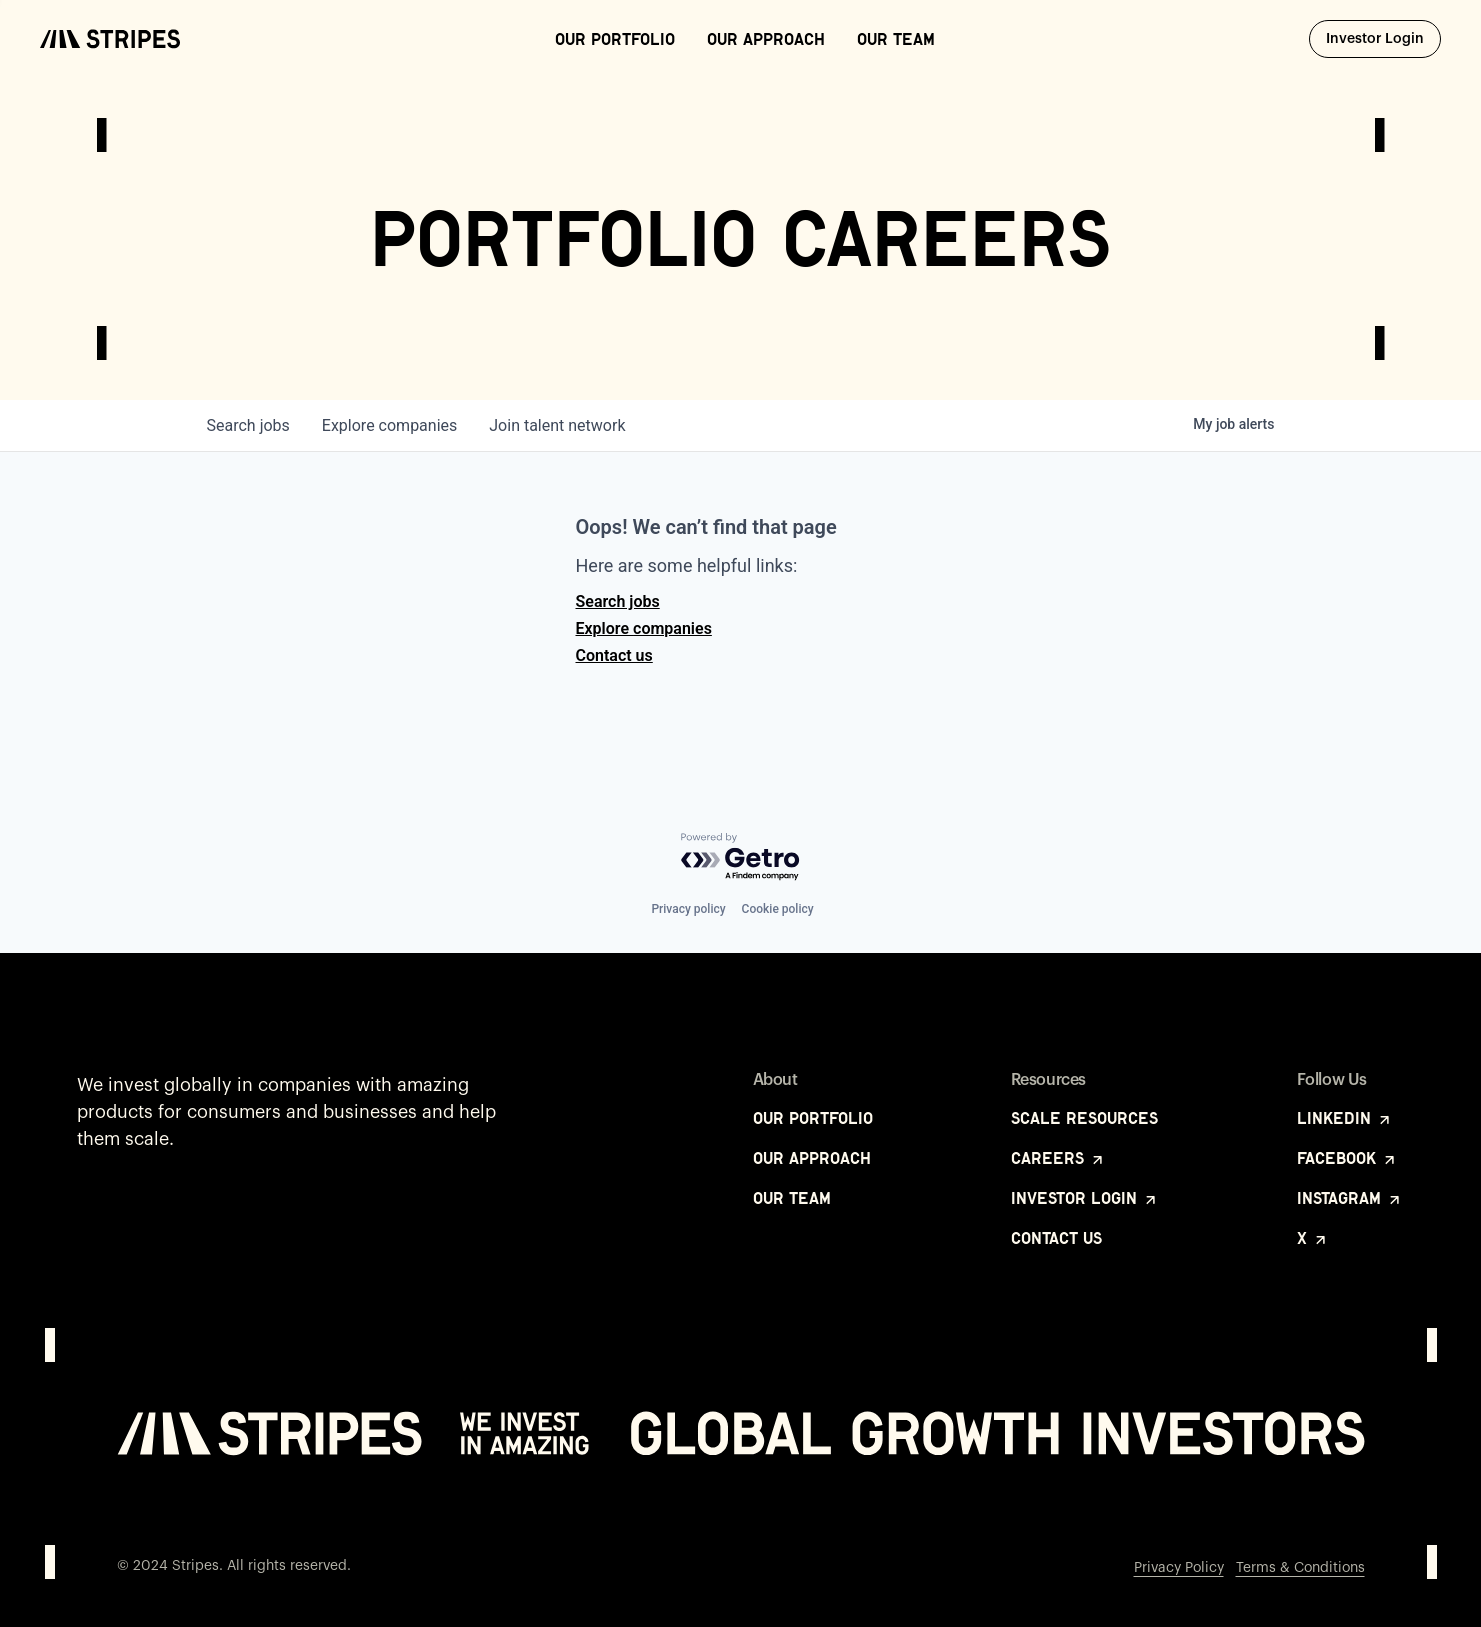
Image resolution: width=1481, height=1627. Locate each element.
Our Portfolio (615, 39)
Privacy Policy (1179, 1568)
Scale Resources (1084, 1118)
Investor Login (1383, 38)
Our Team (896, 39)
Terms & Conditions (1300, 1568)
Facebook (1347, 1158)
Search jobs (618, 601)
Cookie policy (778, 909)
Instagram (1350, 1198)
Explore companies (644, 628)
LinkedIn (1345, 1118)
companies (389, 425)
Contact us (614, 655)
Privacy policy (688, 909)
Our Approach (766, 39)
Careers (1058, 1158)
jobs (248, 425)
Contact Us (1056, 1238)
